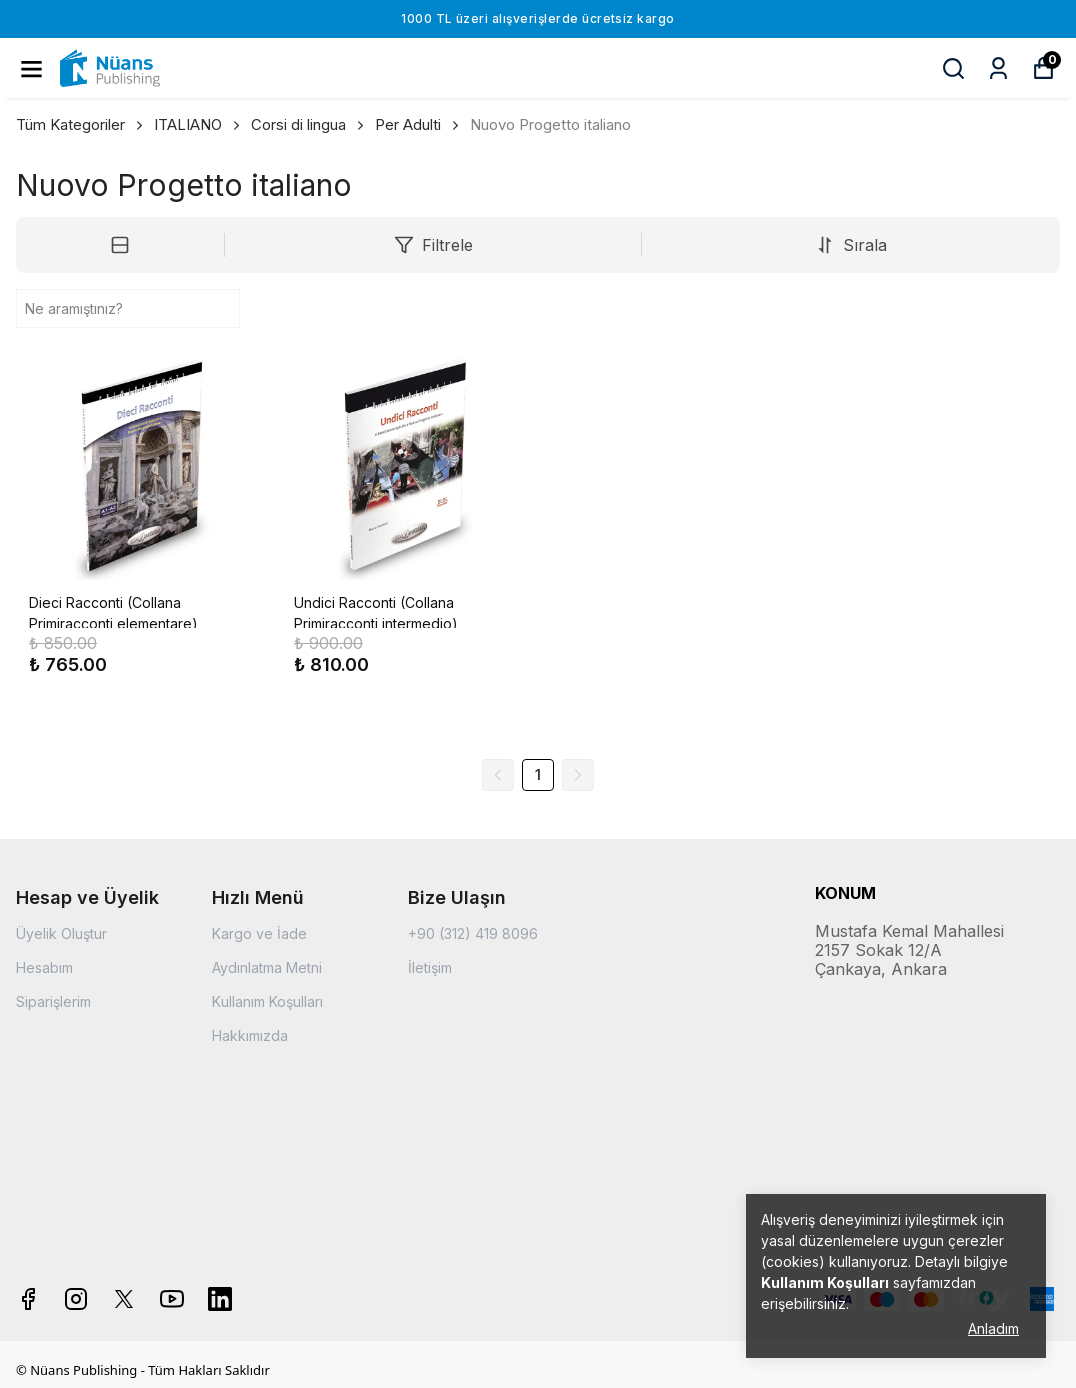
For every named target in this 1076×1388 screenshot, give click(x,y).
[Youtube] (172, 1299)
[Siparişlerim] (998, 68)
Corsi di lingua (309, 124)
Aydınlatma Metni (267, 967)
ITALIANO (198, 124)
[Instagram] (76, 1299)
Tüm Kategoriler (81, 124)
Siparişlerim (53, 1001)
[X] (124, 1299)
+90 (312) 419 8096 (473, 933)
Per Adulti (408, 124)
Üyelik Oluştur (61, 933)
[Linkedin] (220, 1299)
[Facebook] (28, 1299)
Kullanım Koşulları (267, 1001)
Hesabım (44, 967)
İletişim (430, 967)
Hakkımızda (250, 1035)
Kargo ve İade (259, 933)
